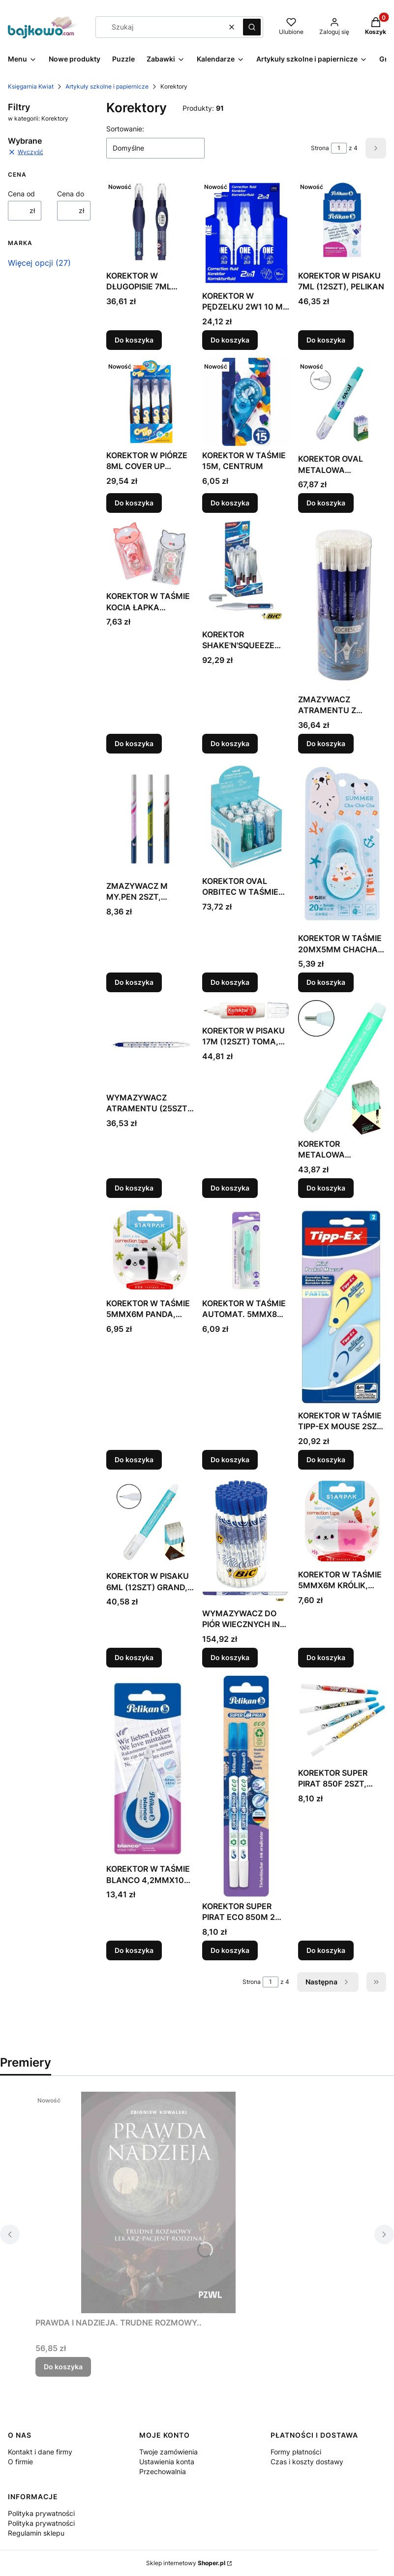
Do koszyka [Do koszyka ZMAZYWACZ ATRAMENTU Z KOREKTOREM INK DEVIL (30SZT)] (325, 743)
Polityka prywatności (41, 2513)
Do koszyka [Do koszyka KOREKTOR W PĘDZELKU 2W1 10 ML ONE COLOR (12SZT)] (230, 340)
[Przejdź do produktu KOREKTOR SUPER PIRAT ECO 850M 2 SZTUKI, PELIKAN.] (246, 1786)
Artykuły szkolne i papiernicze (107, 86)
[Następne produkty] (328, 1982)
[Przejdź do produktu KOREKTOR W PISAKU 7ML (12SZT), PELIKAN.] (342, 222)
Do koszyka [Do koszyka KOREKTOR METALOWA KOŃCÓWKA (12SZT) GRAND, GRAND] (325, 1188)
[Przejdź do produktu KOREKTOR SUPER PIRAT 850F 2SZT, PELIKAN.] (342, 1719)
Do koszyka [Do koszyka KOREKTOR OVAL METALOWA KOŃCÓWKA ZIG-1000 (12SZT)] (325, 503)
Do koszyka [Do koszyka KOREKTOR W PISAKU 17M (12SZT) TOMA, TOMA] (230, 1188)
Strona (320, 148)
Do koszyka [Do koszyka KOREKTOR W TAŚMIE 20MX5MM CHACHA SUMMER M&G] (325, 982)
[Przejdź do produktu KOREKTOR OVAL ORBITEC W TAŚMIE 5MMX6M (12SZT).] (246, 816)
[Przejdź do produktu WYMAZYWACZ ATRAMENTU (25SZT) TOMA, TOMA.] (150, 1044)
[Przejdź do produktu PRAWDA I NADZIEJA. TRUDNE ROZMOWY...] (158, 2202)
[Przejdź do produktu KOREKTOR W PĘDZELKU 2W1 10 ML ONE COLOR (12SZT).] (246, 232)
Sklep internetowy (185, 2563)
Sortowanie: (125, 129)
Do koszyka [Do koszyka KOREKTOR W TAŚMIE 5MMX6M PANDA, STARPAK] (134, 1459)
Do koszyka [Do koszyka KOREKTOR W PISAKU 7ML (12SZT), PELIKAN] (325, 340)
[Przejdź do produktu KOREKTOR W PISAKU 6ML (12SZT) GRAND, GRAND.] (150, 1522)
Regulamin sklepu (36, 2533)
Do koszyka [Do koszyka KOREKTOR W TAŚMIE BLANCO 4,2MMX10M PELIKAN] (134, 1950)
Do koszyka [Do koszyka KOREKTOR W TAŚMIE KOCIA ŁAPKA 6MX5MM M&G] (134, 743)
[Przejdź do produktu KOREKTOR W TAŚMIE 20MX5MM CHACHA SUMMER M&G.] (342, 845)
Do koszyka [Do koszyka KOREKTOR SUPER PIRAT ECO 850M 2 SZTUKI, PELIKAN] (230, 1950)
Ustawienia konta (166, 2461)
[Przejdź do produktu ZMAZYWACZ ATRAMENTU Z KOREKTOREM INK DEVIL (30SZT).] (342, 605)
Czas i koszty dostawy (307, 2461)
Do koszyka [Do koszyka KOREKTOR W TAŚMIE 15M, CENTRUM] (230, 503)
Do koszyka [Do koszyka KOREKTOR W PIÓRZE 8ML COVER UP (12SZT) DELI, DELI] (134, 503)
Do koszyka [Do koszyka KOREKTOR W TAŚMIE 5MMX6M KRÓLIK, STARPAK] (325, 1657)
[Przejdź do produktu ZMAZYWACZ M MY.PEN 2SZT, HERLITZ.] (150, 819)
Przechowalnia (162, 2471)
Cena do (70, 193)
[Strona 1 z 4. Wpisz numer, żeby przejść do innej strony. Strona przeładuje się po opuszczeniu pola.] (339, 148)
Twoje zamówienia (168, 2452)
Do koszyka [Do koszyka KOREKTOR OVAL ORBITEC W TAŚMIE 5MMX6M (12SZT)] (230, 982)
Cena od (21, 193)
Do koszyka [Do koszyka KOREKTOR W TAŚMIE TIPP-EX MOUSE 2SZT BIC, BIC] (325, 1459)
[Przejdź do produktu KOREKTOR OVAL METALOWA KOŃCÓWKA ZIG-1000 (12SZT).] (342, 403)
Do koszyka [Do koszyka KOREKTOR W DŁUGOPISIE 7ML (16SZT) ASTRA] (134, 340)
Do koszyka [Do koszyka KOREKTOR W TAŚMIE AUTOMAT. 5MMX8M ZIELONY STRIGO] (230, 1459)
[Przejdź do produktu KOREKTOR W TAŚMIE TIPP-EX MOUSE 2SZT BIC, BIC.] (342, 1306)
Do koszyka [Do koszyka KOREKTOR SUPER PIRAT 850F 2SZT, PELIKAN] (325, 1950)
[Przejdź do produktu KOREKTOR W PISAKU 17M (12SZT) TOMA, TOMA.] (246, 1010)
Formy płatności (296, 2452)
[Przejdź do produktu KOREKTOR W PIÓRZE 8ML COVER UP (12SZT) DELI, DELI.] (150, 402)
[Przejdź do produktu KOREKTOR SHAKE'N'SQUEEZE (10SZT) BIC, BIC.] (246, 573)
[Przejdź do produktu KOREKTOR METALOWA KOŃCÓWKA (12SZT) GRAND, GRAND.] (342, 1067)
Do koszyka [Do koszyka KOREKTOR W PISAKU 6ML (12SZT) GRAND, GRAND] (134, 1657)
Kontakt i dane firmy (40, 2452)
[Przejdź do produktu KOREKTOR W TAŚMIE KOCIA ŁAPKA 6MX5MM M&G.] (150, 554)
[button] (252, 27)
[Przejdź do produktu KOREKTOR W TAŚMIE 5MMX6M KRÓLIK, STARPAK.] (342, 1521)
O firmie (20, 2461)
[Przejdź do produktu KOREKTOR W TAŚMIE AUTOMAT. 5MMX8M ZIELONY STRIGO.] (246, 1250)
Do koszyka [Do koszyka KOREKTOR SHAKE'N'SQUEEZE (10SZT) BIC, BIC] (230, 743)
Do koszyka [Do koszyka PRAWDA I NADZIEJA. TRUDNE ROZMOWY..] (63, 2366)
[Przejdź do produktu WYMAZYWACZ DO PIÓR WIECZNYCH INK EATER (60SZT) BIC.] (246, 1540)
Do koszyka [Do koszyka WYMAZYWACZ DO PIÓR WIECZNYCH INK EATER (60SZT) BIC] (230, 1657)
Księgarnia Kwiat (31, 86)
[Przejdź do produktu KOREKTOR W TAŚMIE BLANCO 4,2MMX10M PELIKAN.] (150, 1767)
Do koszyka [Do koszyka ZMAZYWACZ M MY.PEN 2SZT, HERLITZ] (134, 982)
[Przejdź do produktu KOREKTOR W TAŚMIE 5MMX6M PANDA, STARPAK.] (150, 1250)
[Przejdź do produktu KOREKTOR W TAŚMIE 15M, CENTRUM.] (246, 402)
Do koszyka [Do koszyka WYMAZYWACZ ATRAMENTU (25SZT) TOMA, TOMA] (134, 1188)
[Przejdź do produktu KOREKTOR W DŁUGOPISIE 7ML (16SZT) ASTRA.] (150, 222)
